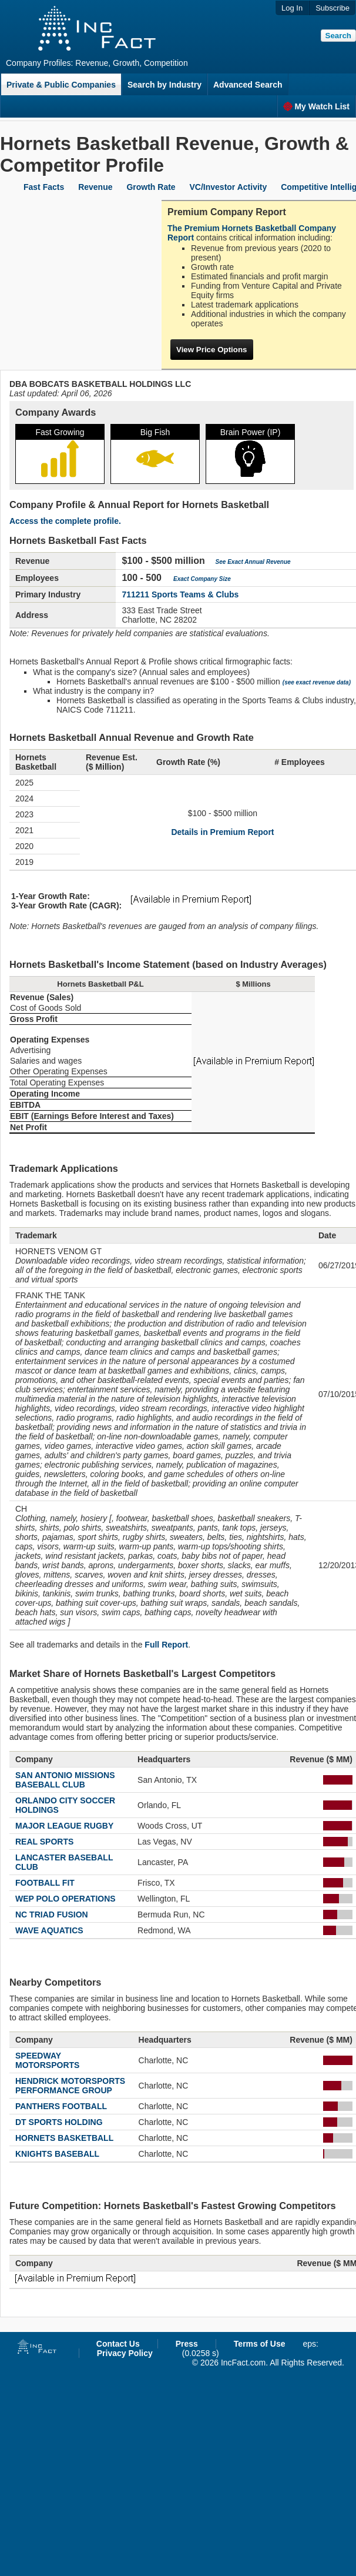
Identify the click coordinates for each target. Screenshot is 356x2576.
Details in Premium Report (222, 832)
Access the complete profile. (65, 521)
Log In (292, 8)
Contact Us (118, 2343)
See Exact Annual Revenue (253, 562)
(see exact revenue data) (317, 682)
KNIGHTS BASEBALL (57, 2154)
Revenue (95, 187)
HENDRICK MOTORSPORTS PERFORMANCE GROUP (70, 2085)
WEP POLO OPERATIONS (65, 1898)
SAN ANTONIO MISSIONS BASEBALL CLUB (65, 1779)
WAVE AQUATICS (49, 1930)
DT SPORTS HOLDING (59, 2122)
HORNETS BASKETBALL (64, 2138)
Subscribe (332, 8)
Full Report (166, 1644)
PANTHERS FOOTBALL (61, 2106)
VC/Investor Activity (228, 187)
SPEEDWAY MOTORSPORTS (47, 2060)
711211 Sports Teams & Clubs (180, 594)
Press (187, 2343)
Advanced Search (248, 84)
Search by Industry (164, 84)
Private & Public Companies (61, 84)
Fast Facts (43, 187)
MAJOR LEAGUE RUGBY (64, 1825)
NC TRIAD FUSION (51, 1914)
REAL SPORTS (44, 1841)
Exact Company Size (202, 579)
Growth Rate (150, 187)
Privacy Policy (125, 2353)
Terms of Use (260, 2343)
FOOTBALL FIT (45, 1882)
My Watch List (316, 106)
